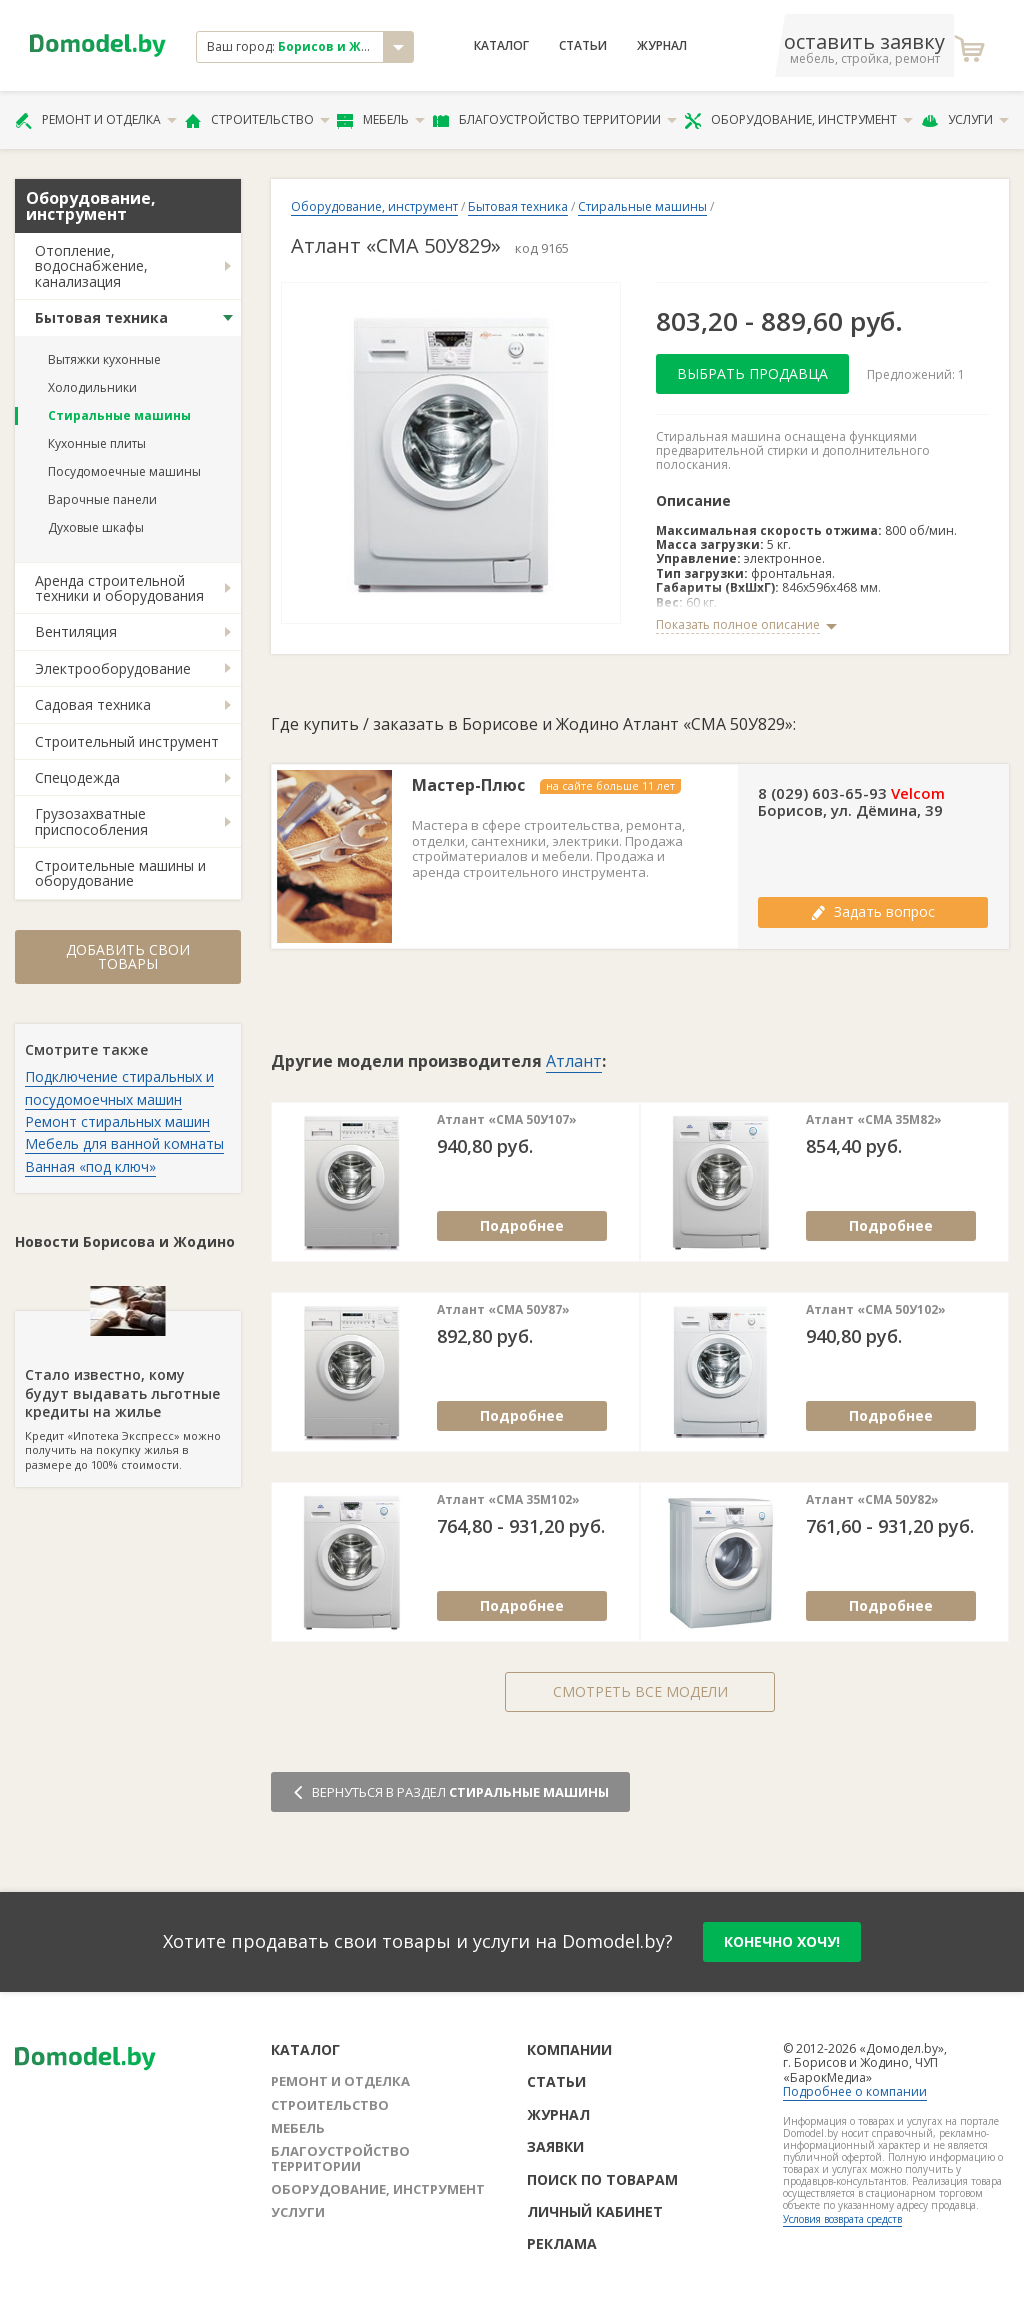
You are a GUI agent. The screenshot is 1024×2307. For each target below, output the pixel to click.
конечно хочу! (782, 1941)
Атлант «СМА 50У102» (876, 1310)
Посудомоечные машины (124, 471)
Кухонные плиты (97, 443)
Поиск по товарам (602, 2179)
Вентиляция (76, 631)
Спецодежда (77, 777)
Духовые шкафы (96, 527)
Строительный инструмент (127, 741)
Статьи (583, 46)
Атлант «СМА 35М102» (508, 1500)
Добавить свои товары (128, 956)
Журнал (662, 46)
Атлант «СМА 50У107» (507, 1120)
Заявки (555, 2146)
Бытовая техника (101, 317)
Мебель (381, 120)
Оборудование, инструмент (798, 120)
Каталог (501, 46)
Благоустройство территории (555, 120)
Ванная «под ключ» (90, 1166)
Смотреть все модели (640, 1691)
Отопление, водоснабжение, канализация (91, 266)
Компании (569, 2049)
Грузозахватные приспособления (91, 821)
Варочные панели (102, 499)
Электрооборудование (113, 668)
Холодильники (92, 387)
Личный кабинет (595, 2211)
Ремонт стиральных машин (117, 1121)
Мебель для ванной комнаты (124, 1143)
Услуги (965, 120)
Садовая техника (93, 704)
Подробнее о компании (855, 2091)
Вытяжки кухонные (104, 359)
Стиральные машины (119, 415)
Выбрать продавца (752, 373)
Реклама (562, 2243)
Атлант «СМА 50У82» (872, 1500)
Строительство (257, 120)
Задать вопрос (873, 911)
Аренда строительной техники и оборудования (119, 588)
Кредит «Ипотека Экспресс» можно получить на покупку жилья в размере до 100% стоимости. (128, 1391)
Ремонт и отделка (96, 120)
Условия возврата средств (842, 2219)
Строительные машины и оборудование (120, 873)
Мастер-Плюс (468, 785)
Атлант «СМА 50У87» (503, 1310)
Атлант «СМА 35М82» (874, 1120)
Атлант (574, 1061)
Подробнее (522, 1225)
